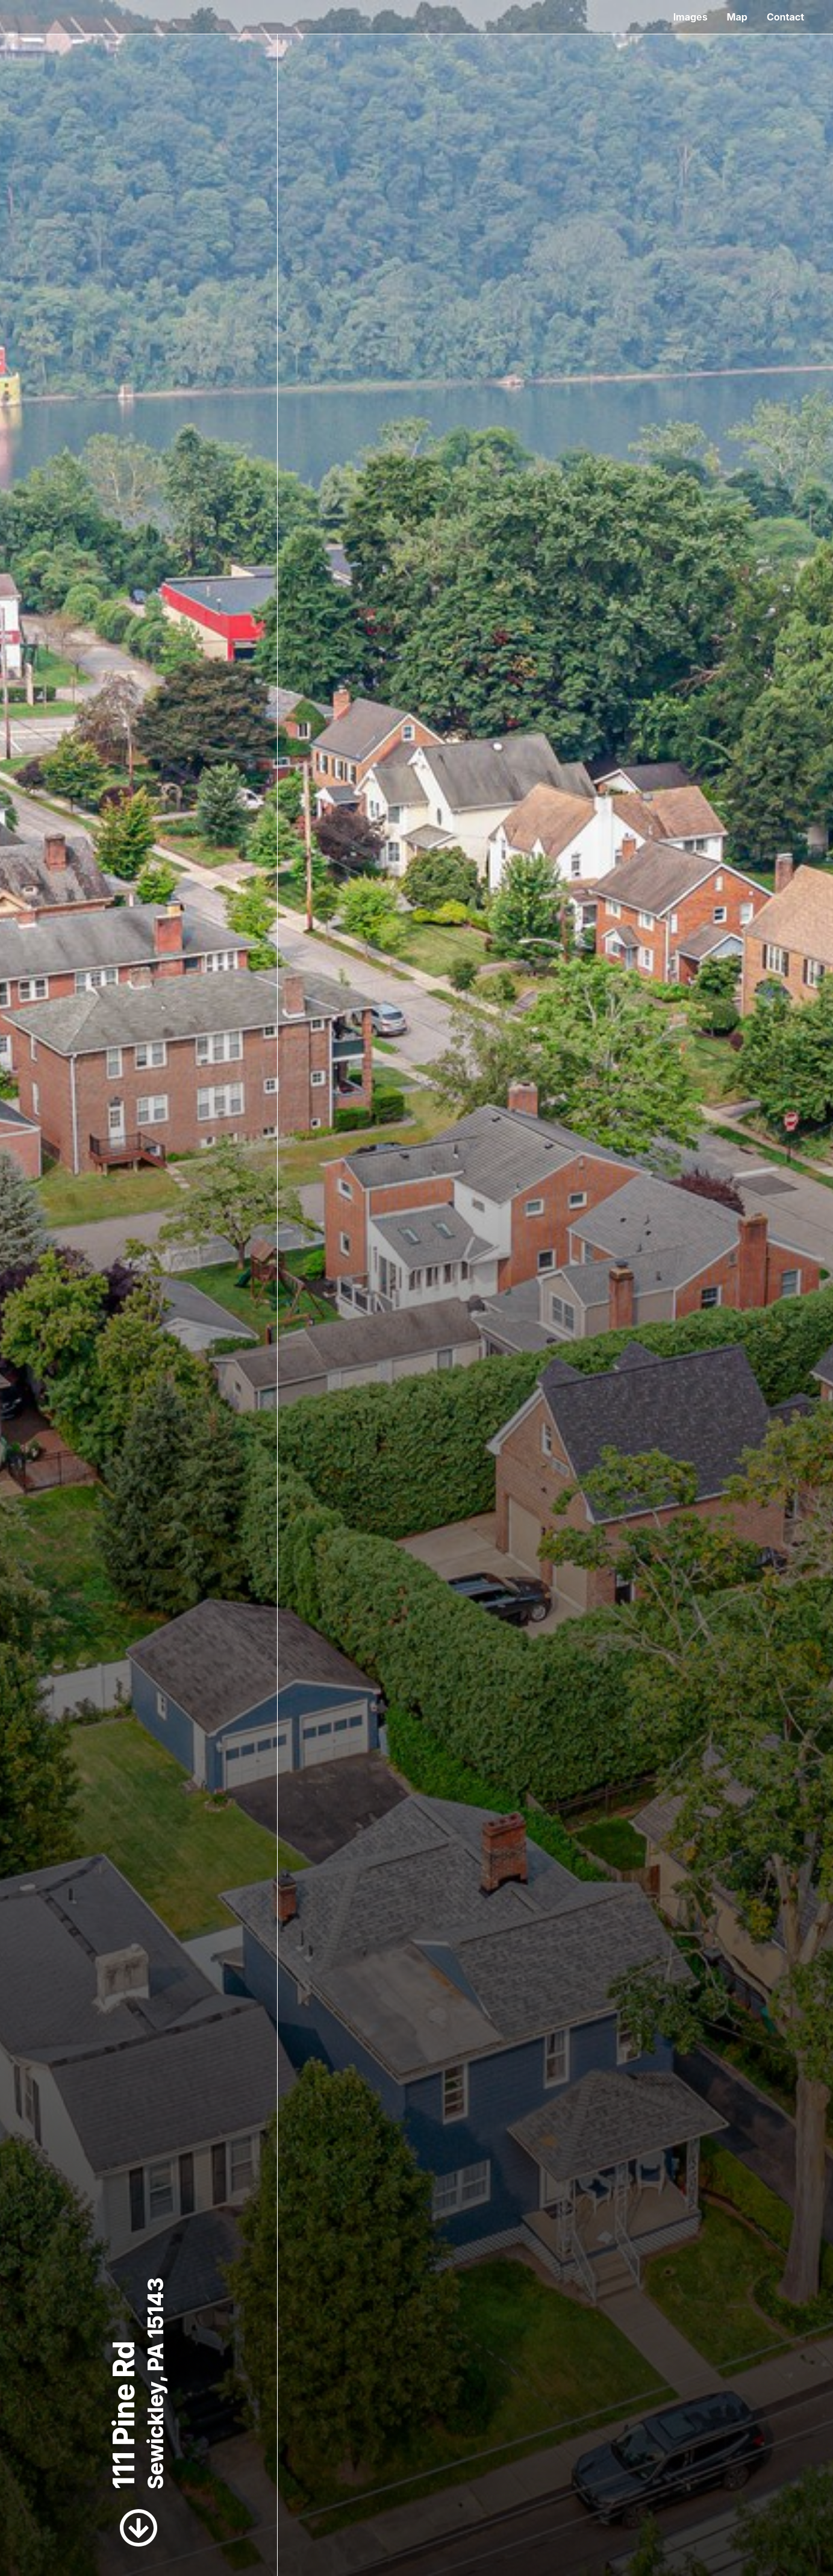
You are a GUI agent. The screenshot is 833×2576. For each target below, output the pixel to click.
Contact (785, 17)
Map (737, 17)
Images (690, 17)
